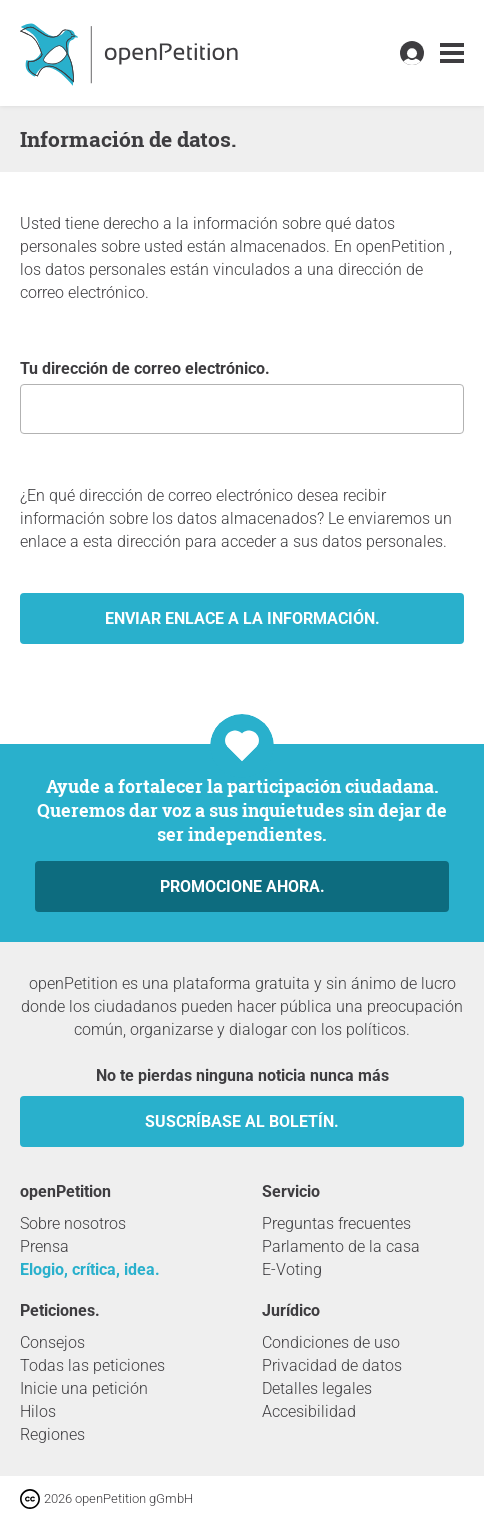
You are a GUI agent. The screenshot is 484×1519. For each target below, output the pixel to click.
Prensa (44, 1246)
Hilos (38, 1411)
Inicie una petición (84, 1388)
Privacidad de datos (332, 1365)
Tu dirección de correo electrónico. (242, 396)
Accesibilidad (309, 1411)
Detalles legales (317, 1388)
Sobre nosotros (73, 1223)
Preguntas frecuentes (336, 1223)
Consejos (52, 1342)
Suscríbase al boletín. (242, 1121)
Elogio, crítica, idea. (90, 1269)
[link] (452, 53)
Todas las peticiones (92, 1365)
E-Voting (292, 1269)
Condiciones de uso (331, 1342)
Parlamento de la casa (341, 1246)
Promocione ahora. (242, 886)
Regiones (52, 1434)
